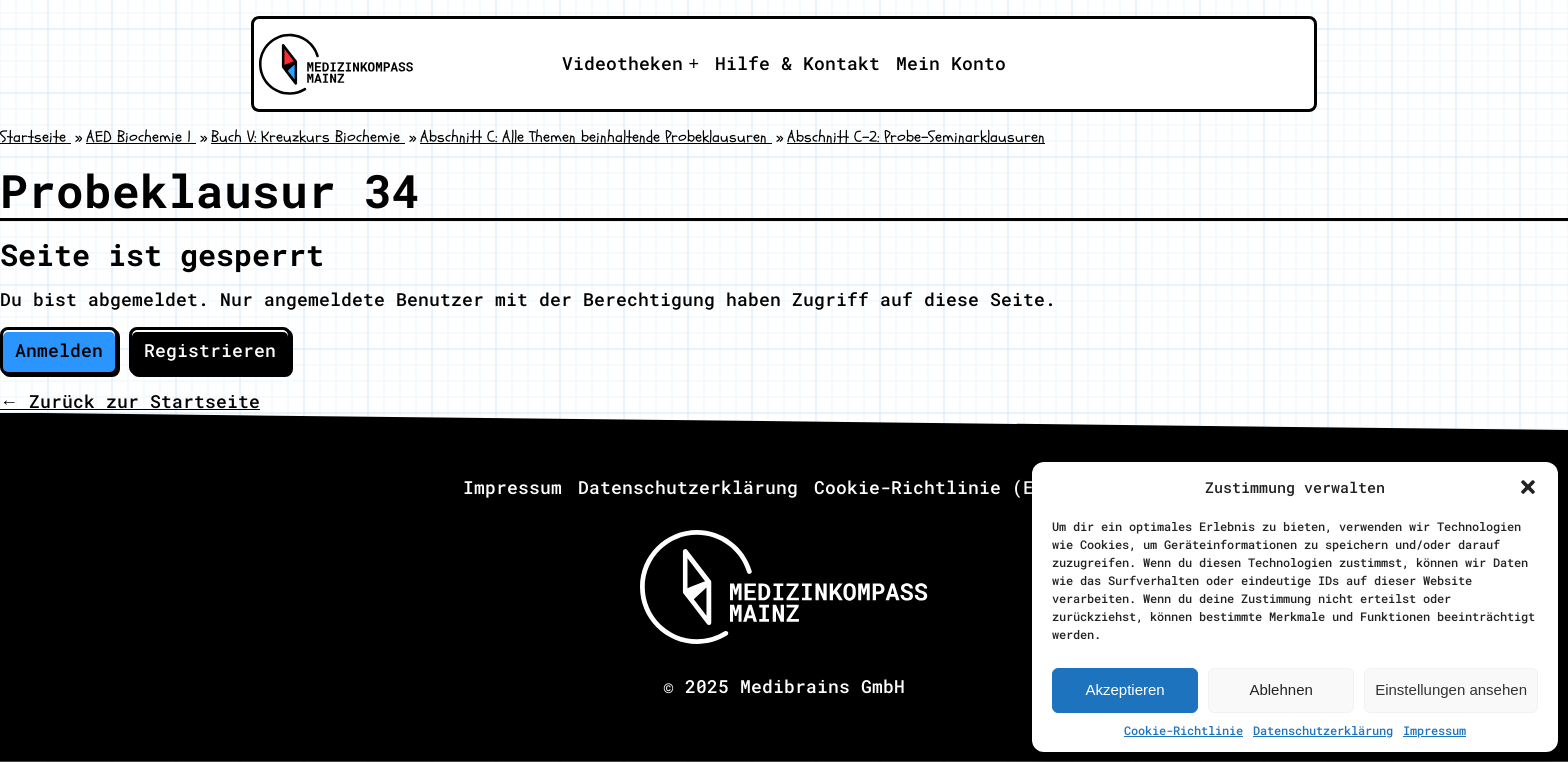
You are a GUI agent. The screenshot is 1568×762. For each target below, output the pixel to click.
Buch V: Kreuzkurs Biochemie (308, 137)
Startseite (35, 137)
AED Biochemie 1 (141, 137)
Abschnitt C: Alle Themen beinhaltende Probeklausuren (596, 137)
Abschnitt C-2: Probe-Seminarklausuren (916, 137)
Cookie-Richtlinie (1183, 730)
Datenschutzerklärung (1323, 730)
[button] (1528, 487)
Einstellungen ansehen (1451, 689)
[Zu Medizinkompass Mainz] (330, 64)
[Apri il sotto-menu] (630, 64)
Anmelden (59, 350)
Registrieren (210, 350)
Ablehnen (1280, 689)
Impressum (1434, 730)
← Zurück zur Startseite (130, 401)
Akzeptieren (1124, 689)
